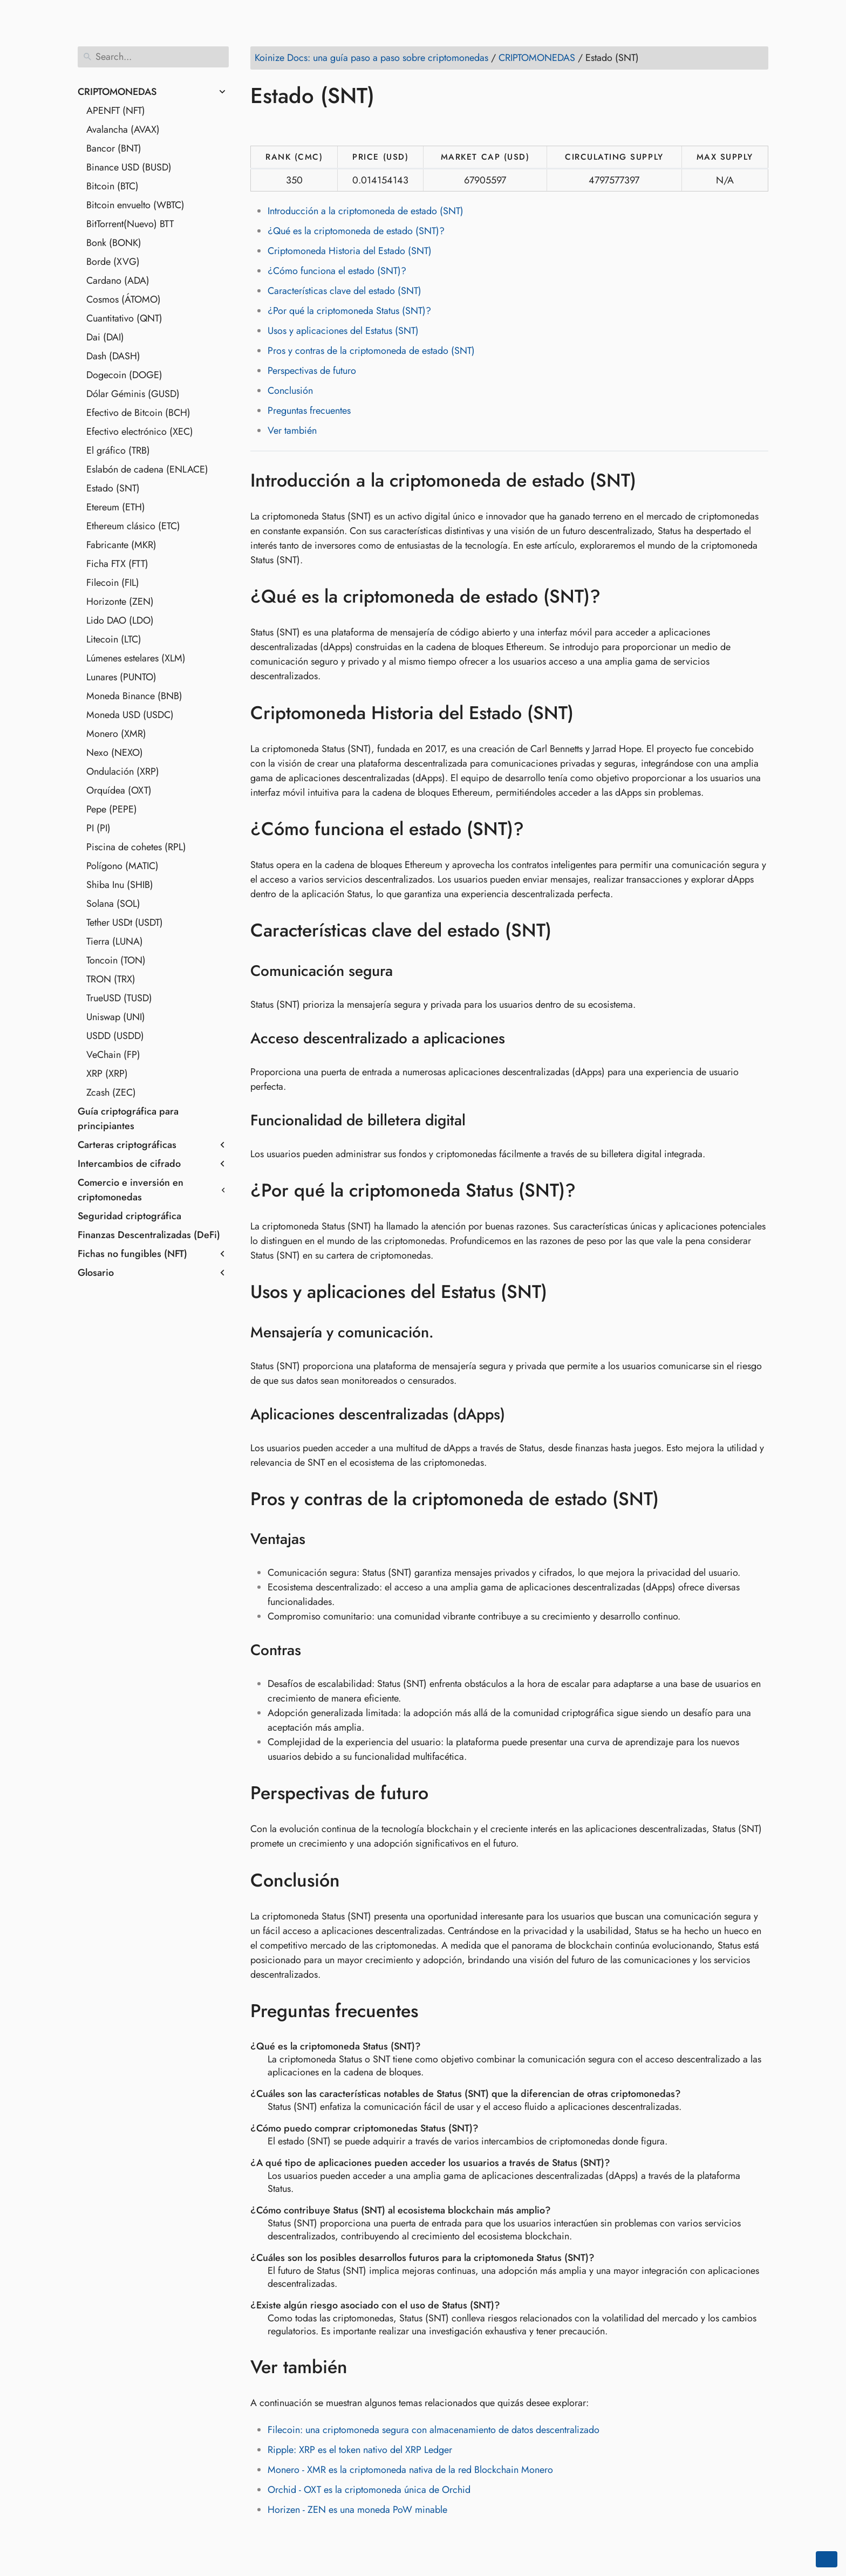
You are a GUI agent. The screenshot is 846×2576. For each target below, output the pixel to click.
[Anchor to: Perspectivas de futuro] (444, 1793)
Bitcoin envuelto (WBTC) (135, 205)
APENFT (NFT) (115, 111)
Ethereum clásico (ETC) (133, 526)
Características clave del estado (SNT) (344, 291)
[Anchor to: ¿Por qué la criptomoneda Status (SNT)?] (591, 1190)
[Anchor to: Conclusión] (355, 1880)
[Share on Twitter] (281, 127)
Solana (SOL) (113, 904)
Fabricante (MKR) (121, 545)
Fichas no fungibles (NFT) (132, 1254)
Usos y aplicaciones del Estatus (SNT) (343, 331)
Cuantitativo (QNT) (124, 318)
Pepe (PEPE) (111, 809)
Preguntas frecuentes (309, 411)
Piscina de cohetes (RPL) (136, 847)
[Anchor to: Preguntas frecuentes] (434, 2011)
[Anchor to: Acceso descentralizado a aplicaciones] (518, 1038)
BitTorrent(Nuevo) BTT (130, 224)
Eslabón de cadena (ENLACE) (147, 469)
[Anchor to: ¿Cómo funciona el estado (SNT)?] (539, 829)
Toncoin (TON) (116, 960)
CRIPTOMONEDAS (117, 92)
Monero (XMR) (116, 734)
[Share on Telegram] (363, 127)
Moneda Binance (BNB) (134, 696)
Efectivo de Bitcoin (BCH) (138, 413)
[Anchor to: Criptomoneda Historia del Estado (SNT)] (589, 713)
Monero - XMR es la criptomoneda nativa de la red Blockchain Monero (410, 2470)
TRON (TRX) (110, 979)
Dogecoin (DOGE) (124, 375)
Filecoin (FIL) (112, 583)
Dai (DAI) (105, 337)
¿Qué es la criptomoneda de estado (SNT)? (356, 231)
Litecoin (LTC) (113, 639)
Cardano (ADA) (117, 281)
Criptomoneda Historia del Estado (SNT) (350, 251)
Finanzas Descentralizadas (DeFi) (149, 1235)
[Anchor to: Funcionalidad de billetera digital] (479, 1120)
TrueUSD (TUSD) (119, 998)
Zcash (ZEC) (111, 1092)
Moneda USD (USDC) (130, 715)
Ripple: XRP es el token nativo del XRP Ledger (360, 2450)
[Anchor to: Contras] (314, 1650)
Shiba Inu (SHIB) (119, 885)
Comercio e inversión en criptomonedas (130, 1190)
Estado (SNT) (113, 488)
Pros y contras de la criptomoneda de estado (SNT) (371, 351)
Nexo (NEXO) (114, 753)
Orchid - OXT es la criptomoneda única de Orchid (369, 2490)
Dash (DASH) (113, 356)
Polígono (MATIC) (122, 866)
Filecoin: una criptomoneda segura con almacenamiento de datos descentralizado (433, 2430)
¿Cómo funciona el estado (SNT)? (337, 271)
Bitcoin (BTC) (112, 186)
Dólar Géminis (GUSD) (133, 394)
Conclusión (290, 391)
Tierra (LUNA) (114, 941)
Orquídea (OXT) (119, 790)
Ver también (292, 430)
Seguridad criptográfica (129, 1216)
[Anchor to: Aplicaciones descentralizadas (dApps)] (518, 1414)
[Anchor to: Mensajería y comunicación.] (447, 1332)
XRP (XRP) (107, 1074)
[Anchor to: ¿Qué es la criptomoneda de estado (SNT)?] (616, 597)
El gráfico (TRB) (118, 450)
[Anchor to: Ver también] (363, 2367)
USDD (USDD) (115, 1036)
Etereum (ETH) (115, 507)
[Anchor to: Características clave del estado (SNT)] (567, 930)
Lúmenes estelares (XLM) (136, 658)
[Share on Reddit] (322, 127)
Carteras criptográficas (127, 1145)
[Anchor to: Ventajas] (319, 1539)
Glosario (96, 1273)
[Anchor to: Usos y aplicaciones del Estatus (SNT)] (563, 1292)
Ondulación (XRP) (122, 771)
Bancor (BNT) (113, 148)
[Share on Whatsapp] (342, 127)
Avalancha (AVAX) (123, 129)
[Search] (153, 56)
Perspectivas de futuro (312, 371)
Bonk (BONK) (113, 243)
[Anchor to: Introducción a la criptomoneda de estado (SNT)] (652, 480)
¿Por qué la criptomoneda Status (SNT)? (349, 311)
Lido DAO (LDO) (120, 620)
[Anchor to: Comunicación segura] (406, 971)
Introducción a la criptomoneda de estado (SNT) (365, 211)
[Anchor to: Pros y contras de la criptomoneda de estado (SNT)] (674, 1499)
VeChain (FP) (113, 1055)
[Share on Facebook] (260, 127)
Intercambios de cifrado (129, 1164)
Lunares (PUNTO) (121, 677)
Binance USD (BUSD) (129, 167)
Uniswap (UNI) (115, 1017)
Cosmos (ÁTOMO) (123, 299)
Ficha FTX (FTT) (117, 564)
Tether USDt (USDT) (124, 922)
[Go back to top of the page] (826, 2559)
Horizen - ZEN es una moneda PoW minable (357, 2510)
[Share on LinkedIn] (301, 127)
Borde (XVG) (113, 262)
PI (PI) (98, 828)
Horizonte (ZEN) (120, 602)
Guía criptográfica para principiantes (128, 1118)
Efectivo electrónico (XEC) (139, 432)
